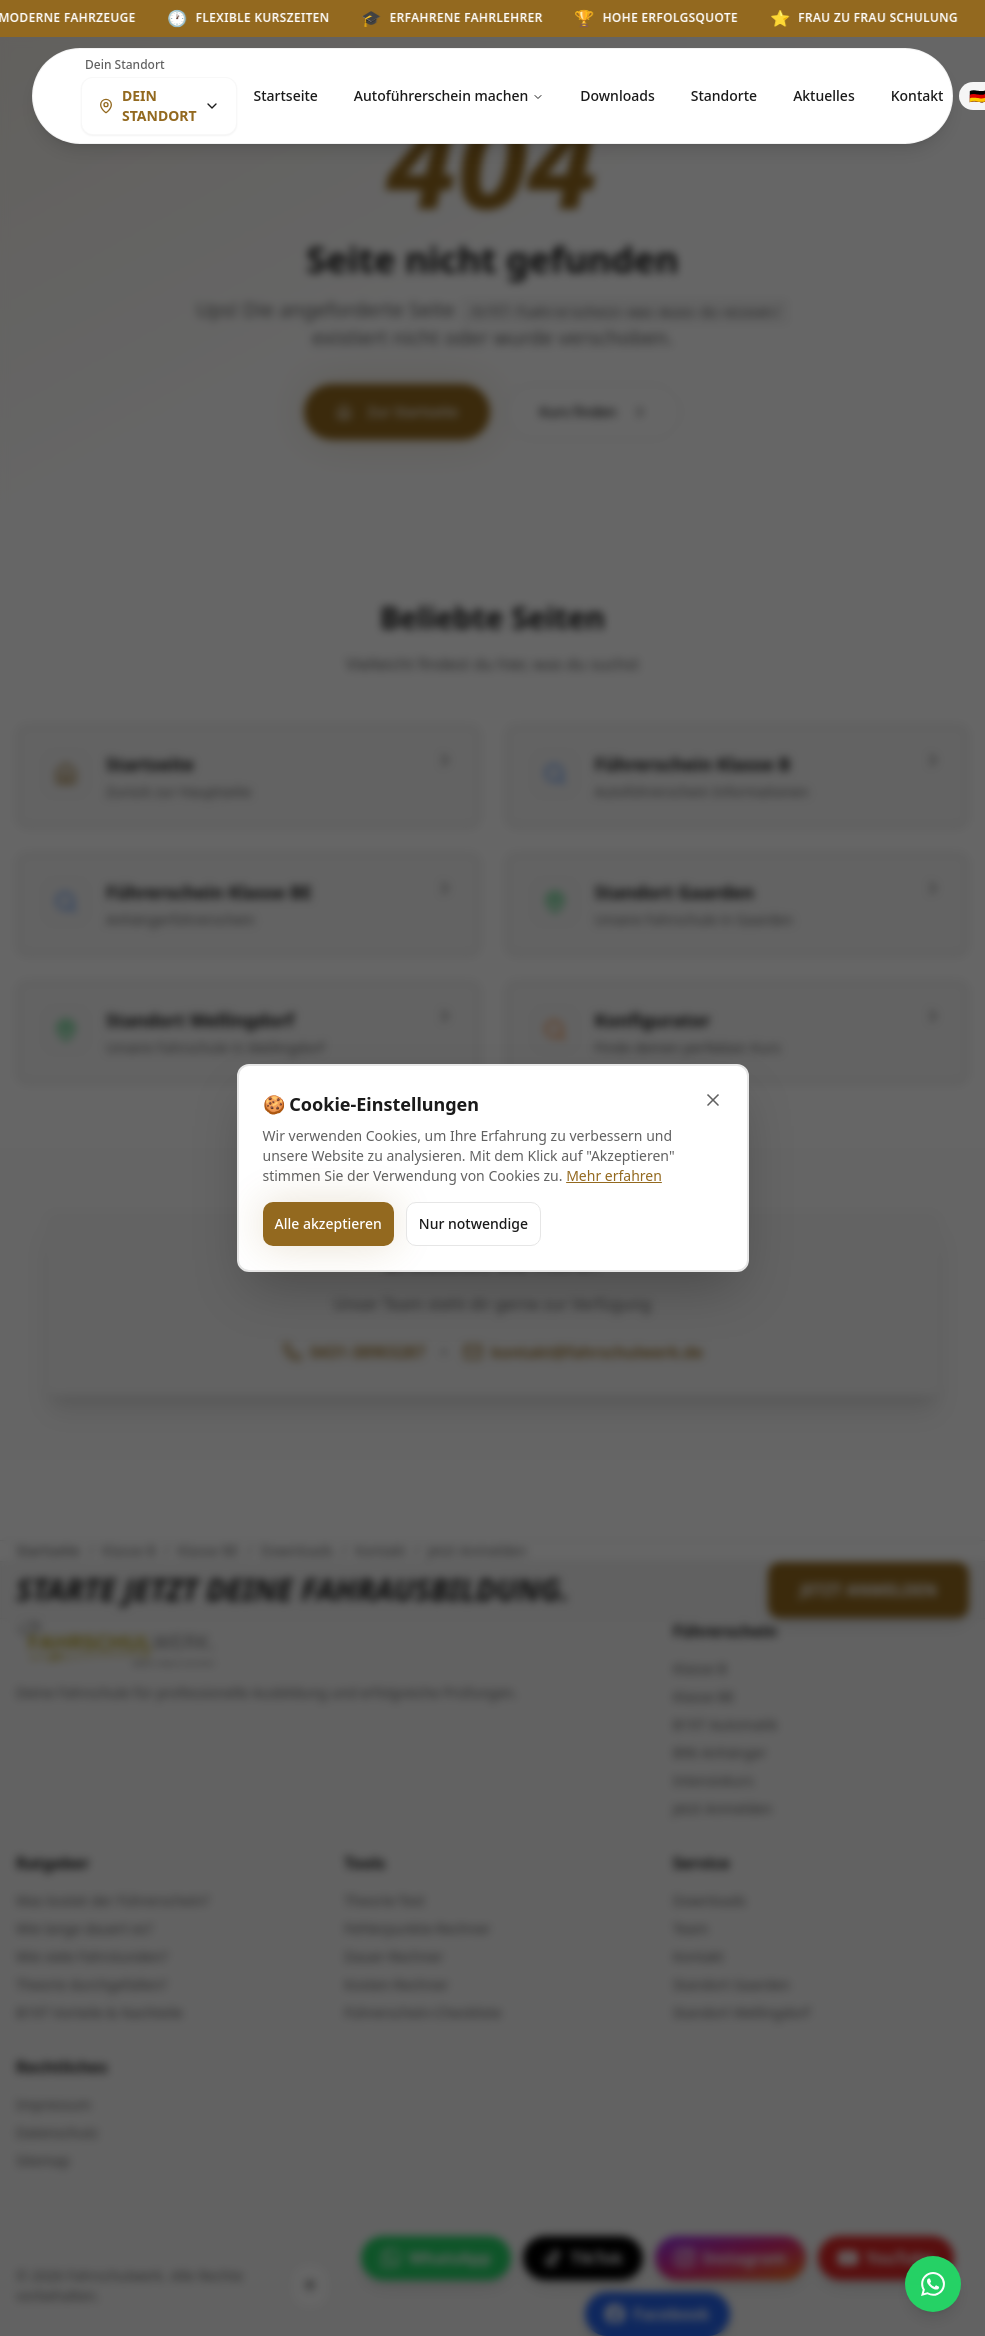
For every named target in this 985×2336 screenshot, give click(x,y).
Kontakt (917, 95)
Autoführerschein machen (449, 95)
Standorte (724, 95)
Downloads (617, 95)
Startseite (285, 95)
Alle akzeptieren (328, 1223)
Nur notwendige (473, 1223)
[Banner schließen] (713, 1100)
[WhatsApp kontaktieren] (933, 2284)
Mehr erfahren (614, 1175)
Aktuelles (824, 95)
